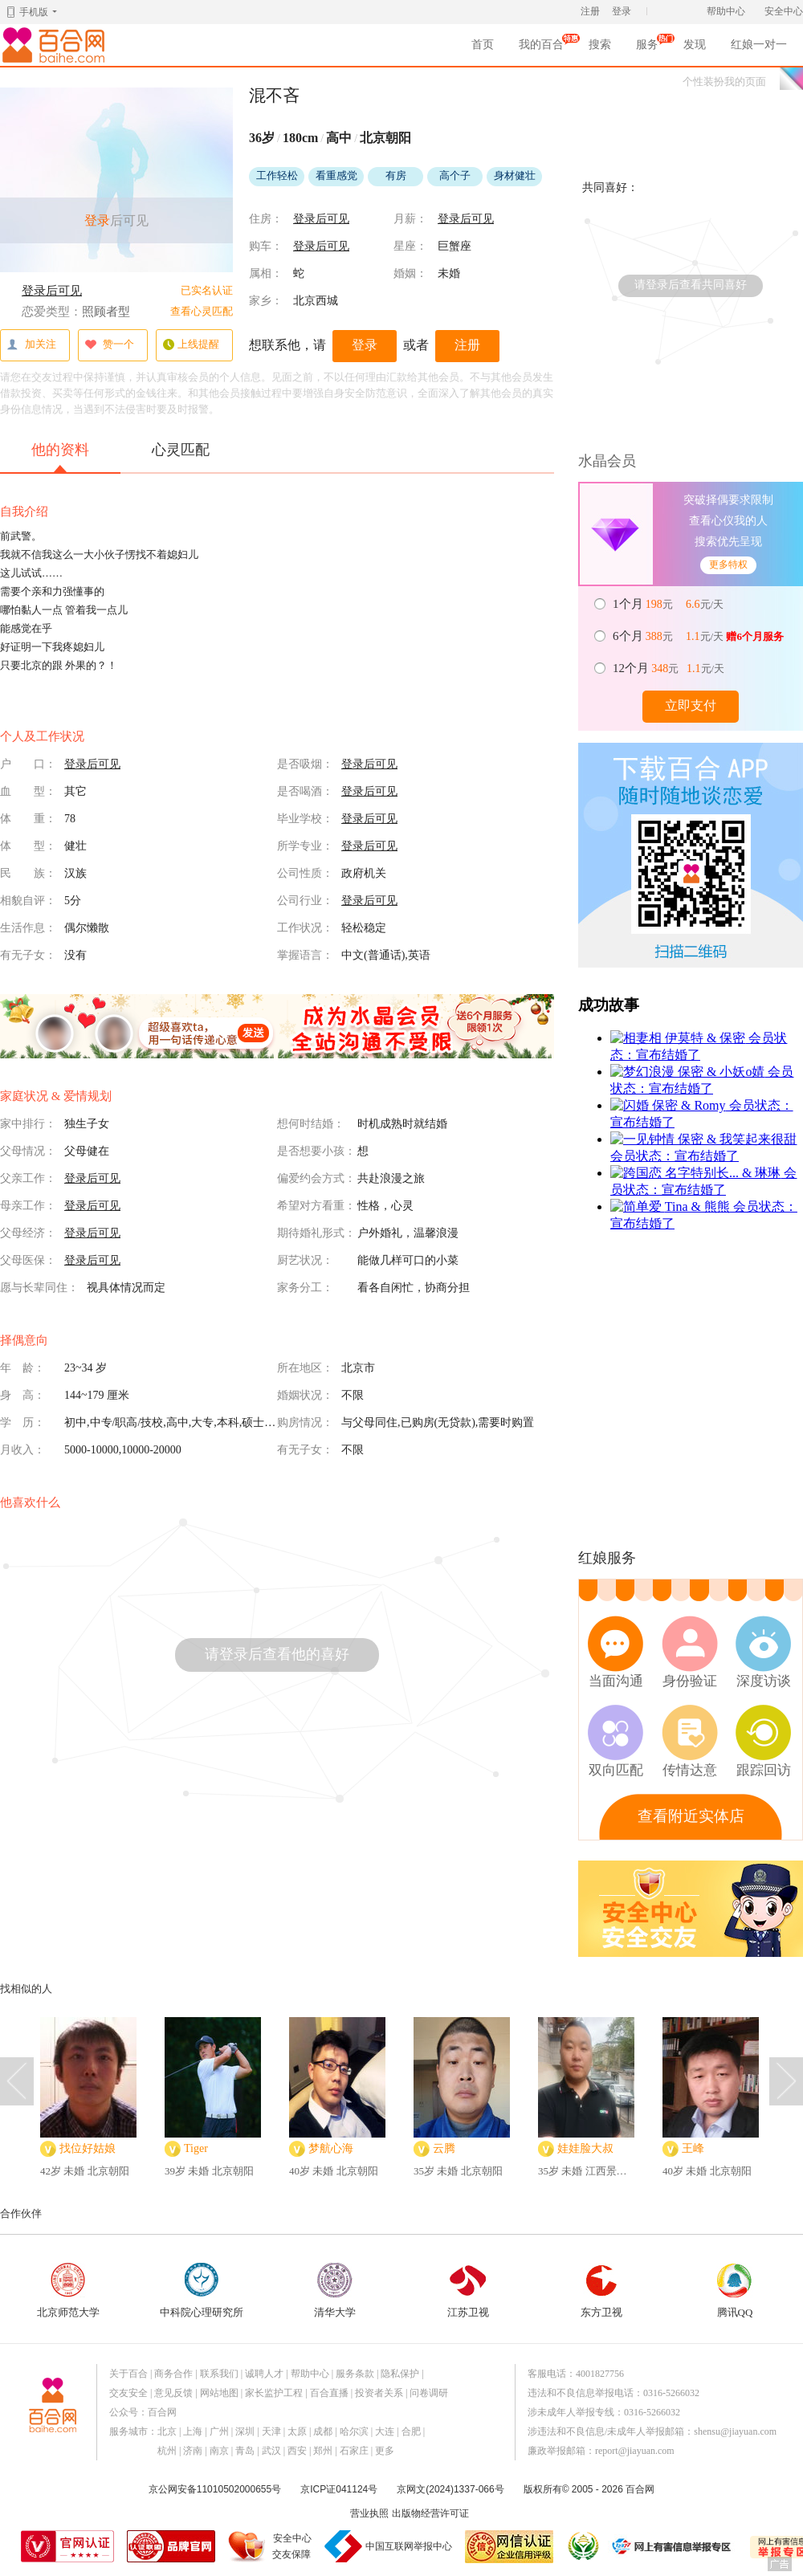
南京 (219, 2450)
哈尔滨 (354, 2431)
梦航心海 (330, 2148)
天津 (271, 2431)
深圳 (245, 2431)
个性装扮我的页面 (724, 81)
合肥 (411, 2431)
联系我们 (219, 2373)
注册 (590, 11)
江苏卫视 (468, 2290)
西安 (297, 2450)
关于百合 (128, 2373)
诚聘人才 (264, 2373)
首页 (482, 45)
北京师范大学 (68, 2290)
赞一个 (109, 345)
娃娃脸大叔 (585, 2148)
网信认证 (509, 2546)
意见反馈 (173, 2393)
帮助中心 (726, 11)
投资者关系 (379, 2393)
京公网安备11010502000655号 (215, 2489)
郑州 (322, 2450)
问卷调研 (429, 2393)
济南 (192, 2450)
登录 (621, 11)
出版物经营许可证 (430, 2513)
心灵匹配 (181, 450)
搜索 (600, 45)
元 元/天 (669, 603)
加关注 (31, 345)
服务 (647, 47)
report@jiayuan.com (635, 2450)
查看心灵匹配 (201, 311)
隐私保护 (400, 2373)
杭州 (167, 2450)
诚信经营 (582, 2546)
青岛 (245, 2450)
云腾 (444, 2148)
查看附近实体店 (691, 1816)
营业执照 (369, 2513)
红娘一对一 (759, 45)
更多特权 (728, 564)
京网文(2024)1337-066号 (450, 2489)
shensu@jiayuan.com (735, 2431)
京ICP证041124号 (338, 2489)
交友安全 (128, 2393)
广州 (219, 2431)
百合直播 (329, 2393)
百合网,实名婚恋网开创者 (56, 45)
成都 (322, 2431)
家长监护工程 (274, 2393)
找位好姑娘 (87, 2148)
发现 (694, 45)
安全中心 (783, 11)
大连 (384, 2431)
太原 (297, 2431)
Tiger (196, 2148)
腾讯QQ (734, 2290)
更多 (384, 2450)
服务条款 (355, 2373)
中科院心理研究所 (201, 2290)
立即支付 (690, 705)
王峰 (693, 2148)
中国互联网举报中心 (408, 2546)
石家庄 (354, 2450)
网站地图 (219, 2393)
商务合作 (173, 2373)
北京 (167, 2431)
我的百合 (541, 47)
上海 (192, 2431)
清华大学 (335, 2290)
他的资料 (60, 457)
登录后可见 (52, 290)
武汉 (271, 2450)
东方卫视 (601, 2290)
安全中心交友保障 (292, 2546)
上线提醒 (190, 345)
